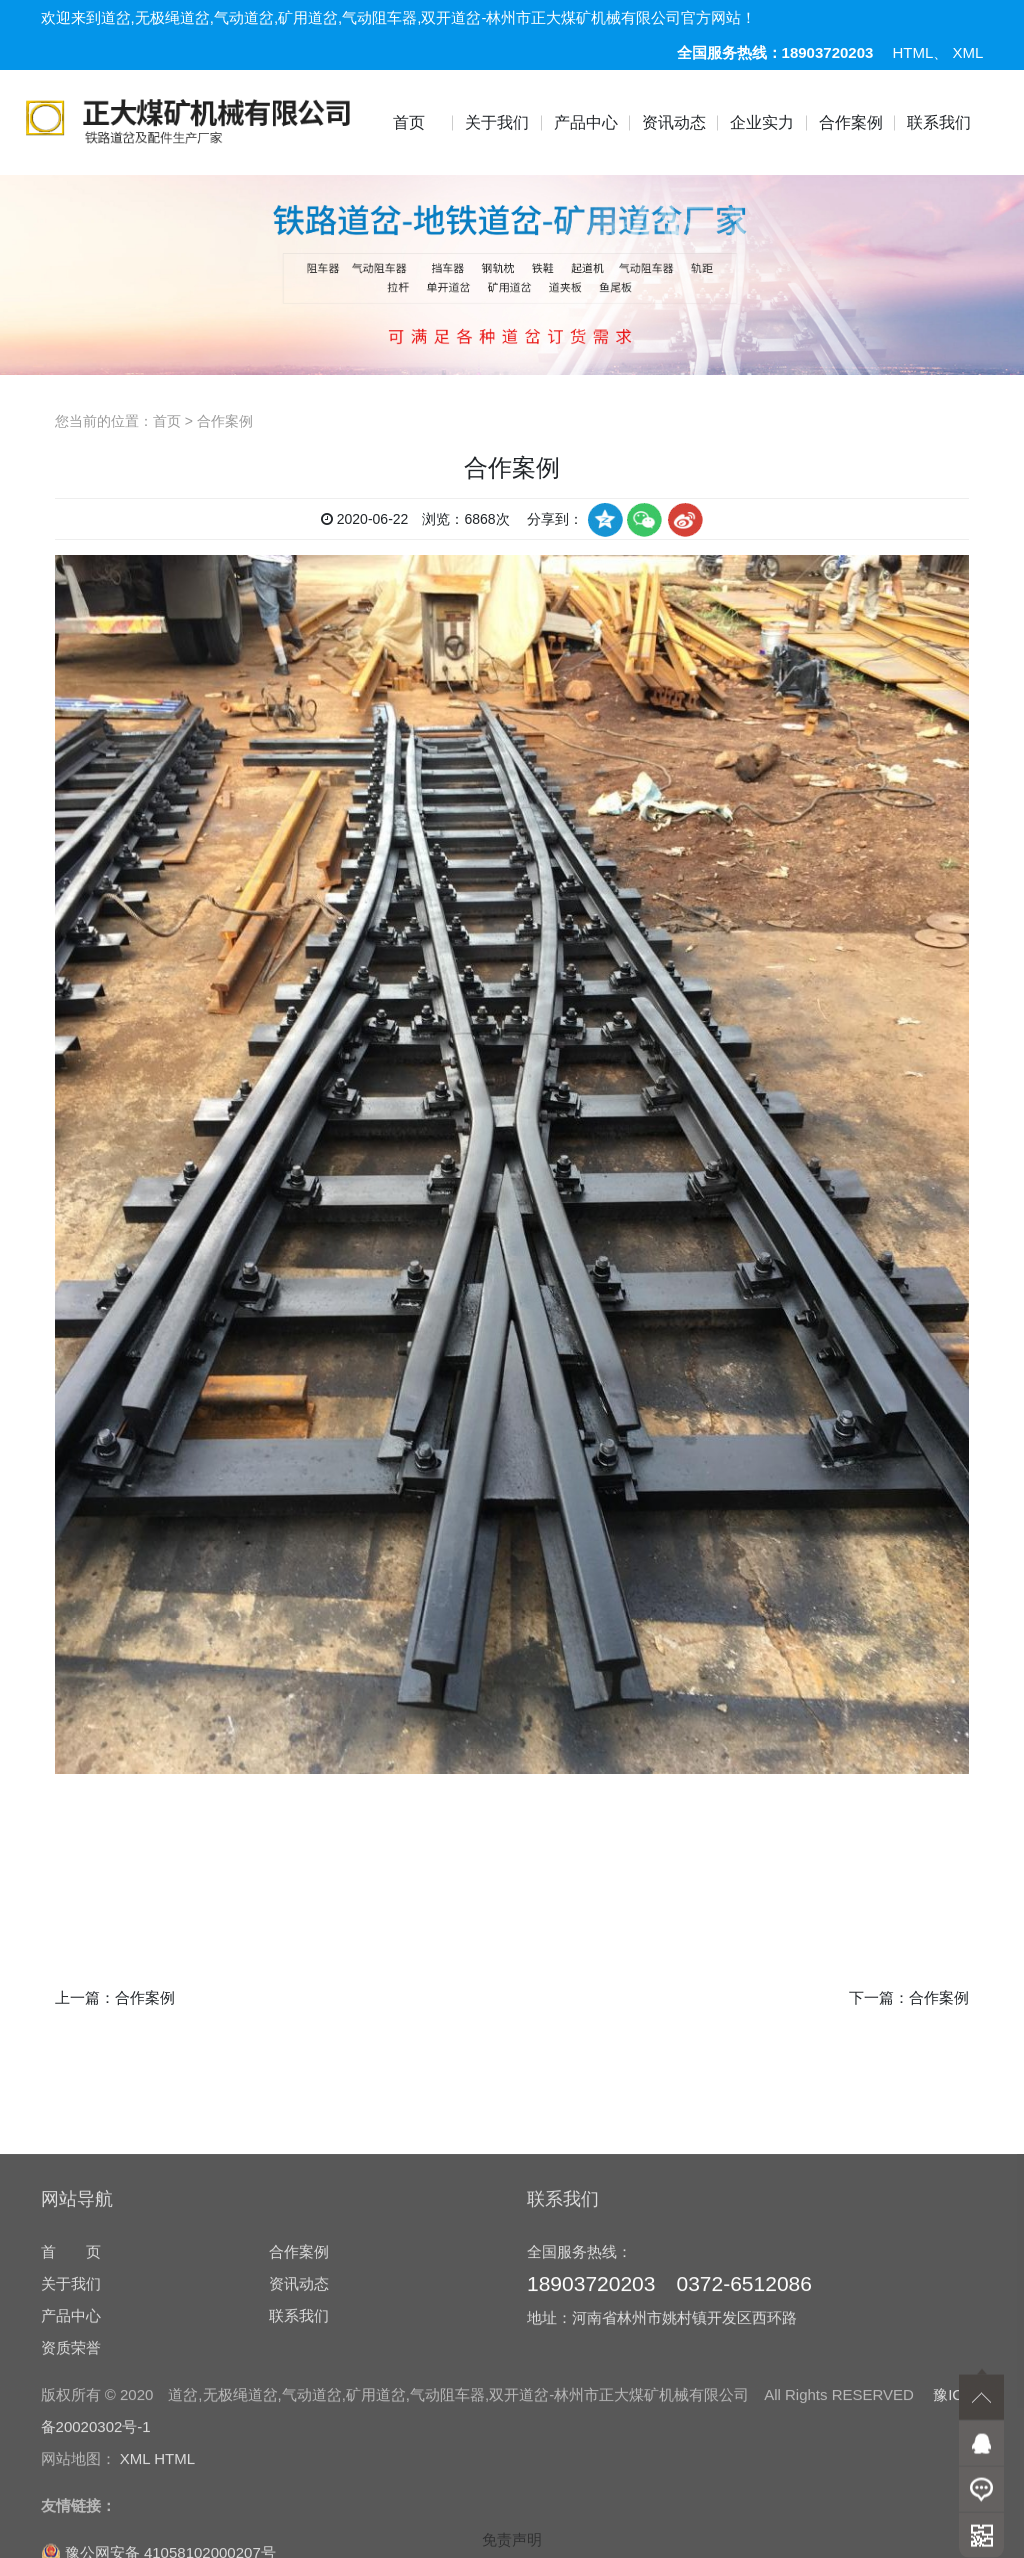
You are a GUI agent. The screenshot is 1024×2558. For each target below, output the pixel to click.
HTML (913, 52)
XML (968, 52)
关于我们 (497, 122)
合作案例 (851, 122)
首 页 (71, 2435)
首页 (409, 122)
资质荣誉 (71, 2531)
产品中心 (586, 122)
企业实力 (762, 122)
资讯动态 (674, 122)
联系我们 (939, 122)
